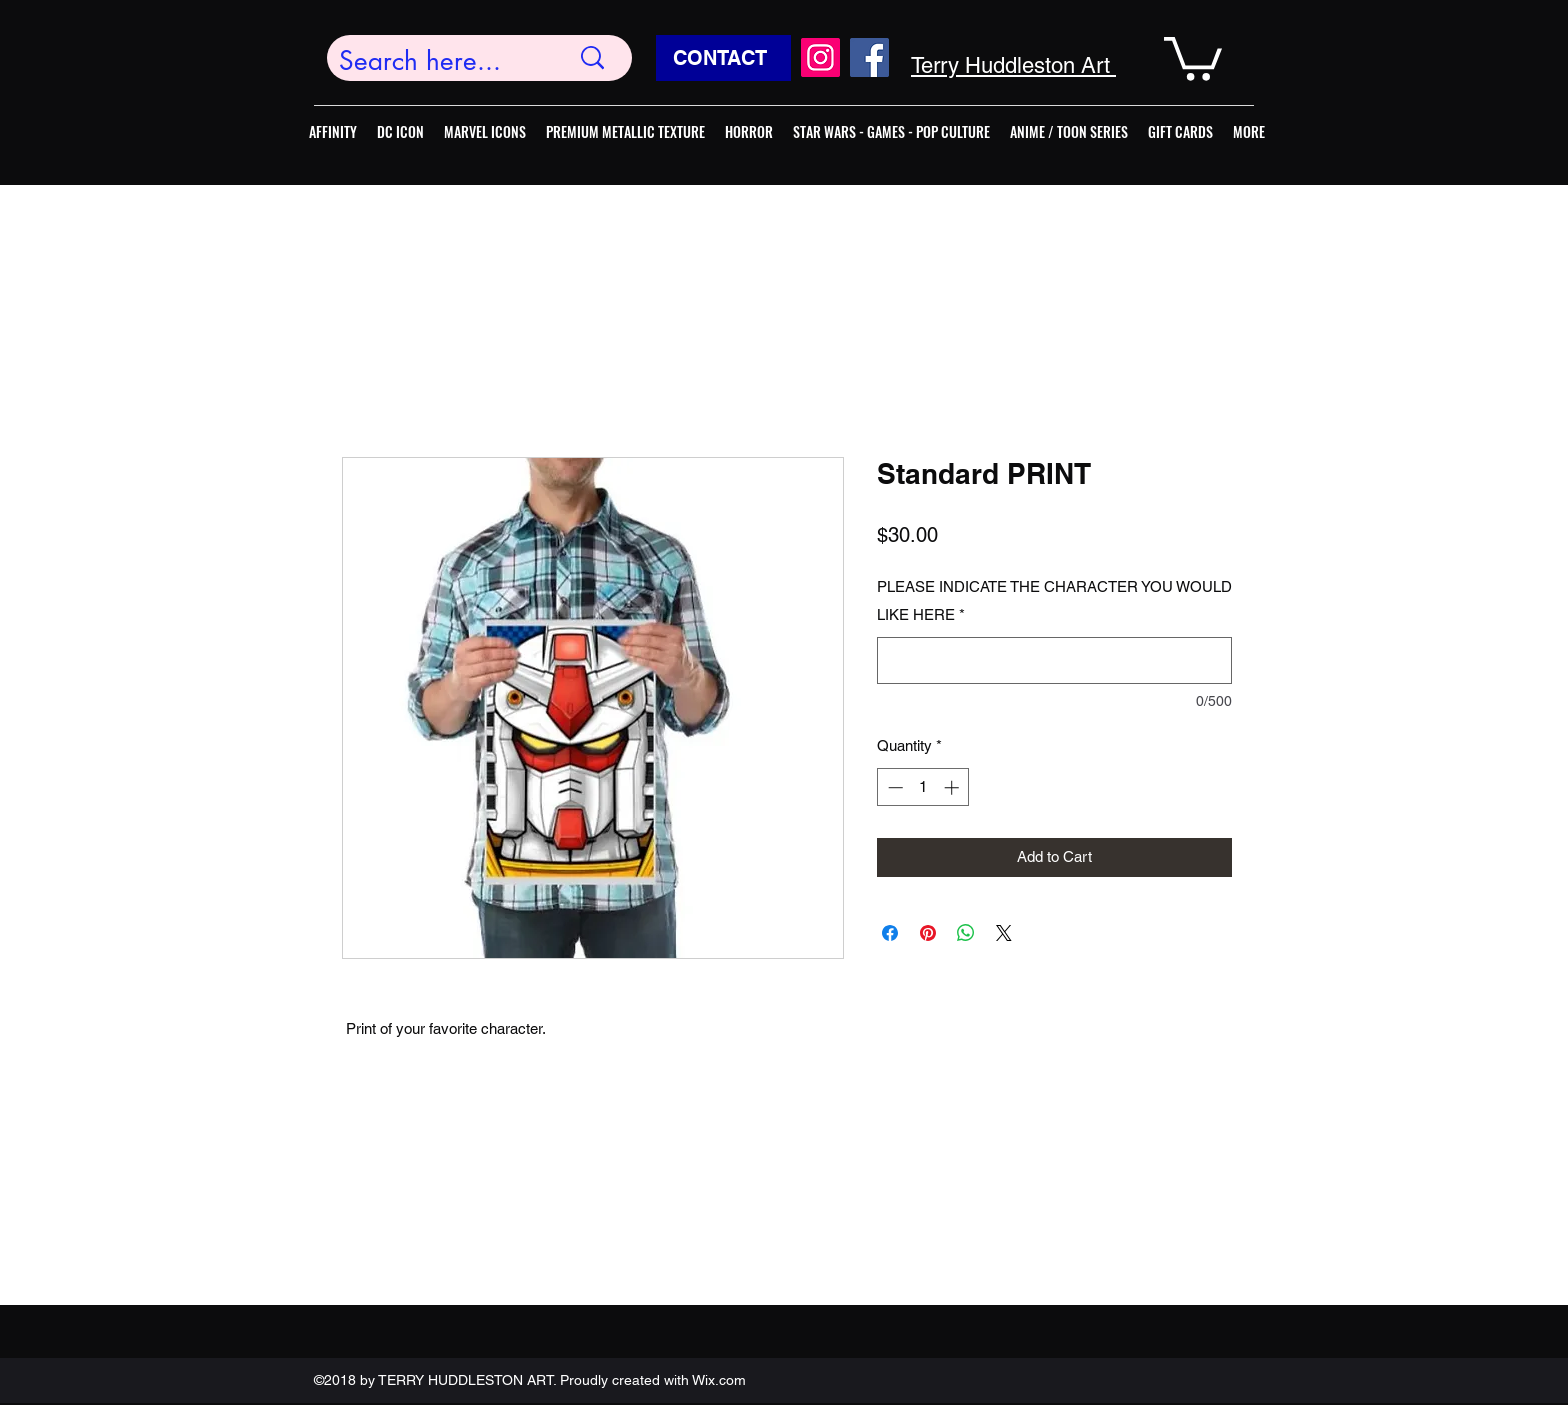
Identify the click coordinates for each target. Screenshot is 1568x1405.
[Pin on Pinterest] (928, 933)
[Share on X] (1004, 933)
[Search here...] (439, 61)
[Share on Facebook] (890, 933)
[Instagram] (820, 57)
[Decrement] (893, 787)
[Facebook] (869, 57)
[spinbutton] (923, 787)
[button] (1193, 56)
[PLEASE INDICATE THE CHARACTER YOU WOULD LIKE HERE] (1054, 660)
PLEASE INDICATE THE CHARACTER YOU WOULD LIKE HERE (1054, 600)
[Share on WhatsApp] (966, 933)
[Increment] (953, 787)
